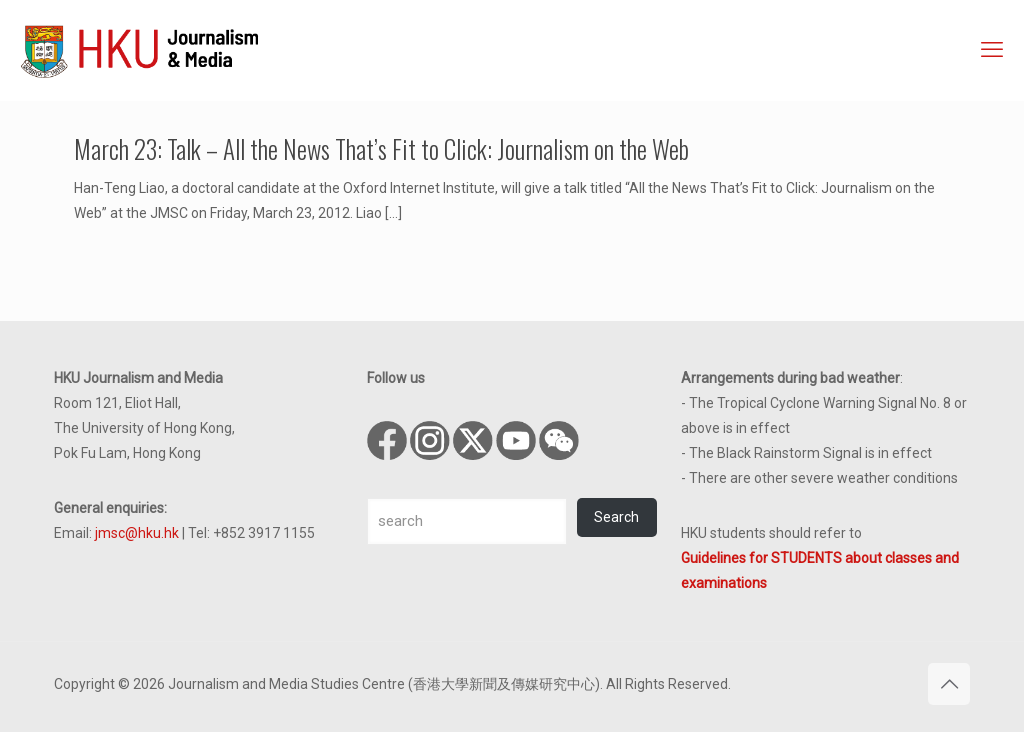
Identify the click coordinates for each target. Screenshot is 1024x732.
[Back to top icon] (949, 684)
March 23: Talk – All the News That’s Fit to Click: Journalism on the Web (381, 148)
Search (616, 517)
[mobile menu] (992, 50)
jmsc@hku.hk (137, 533)
